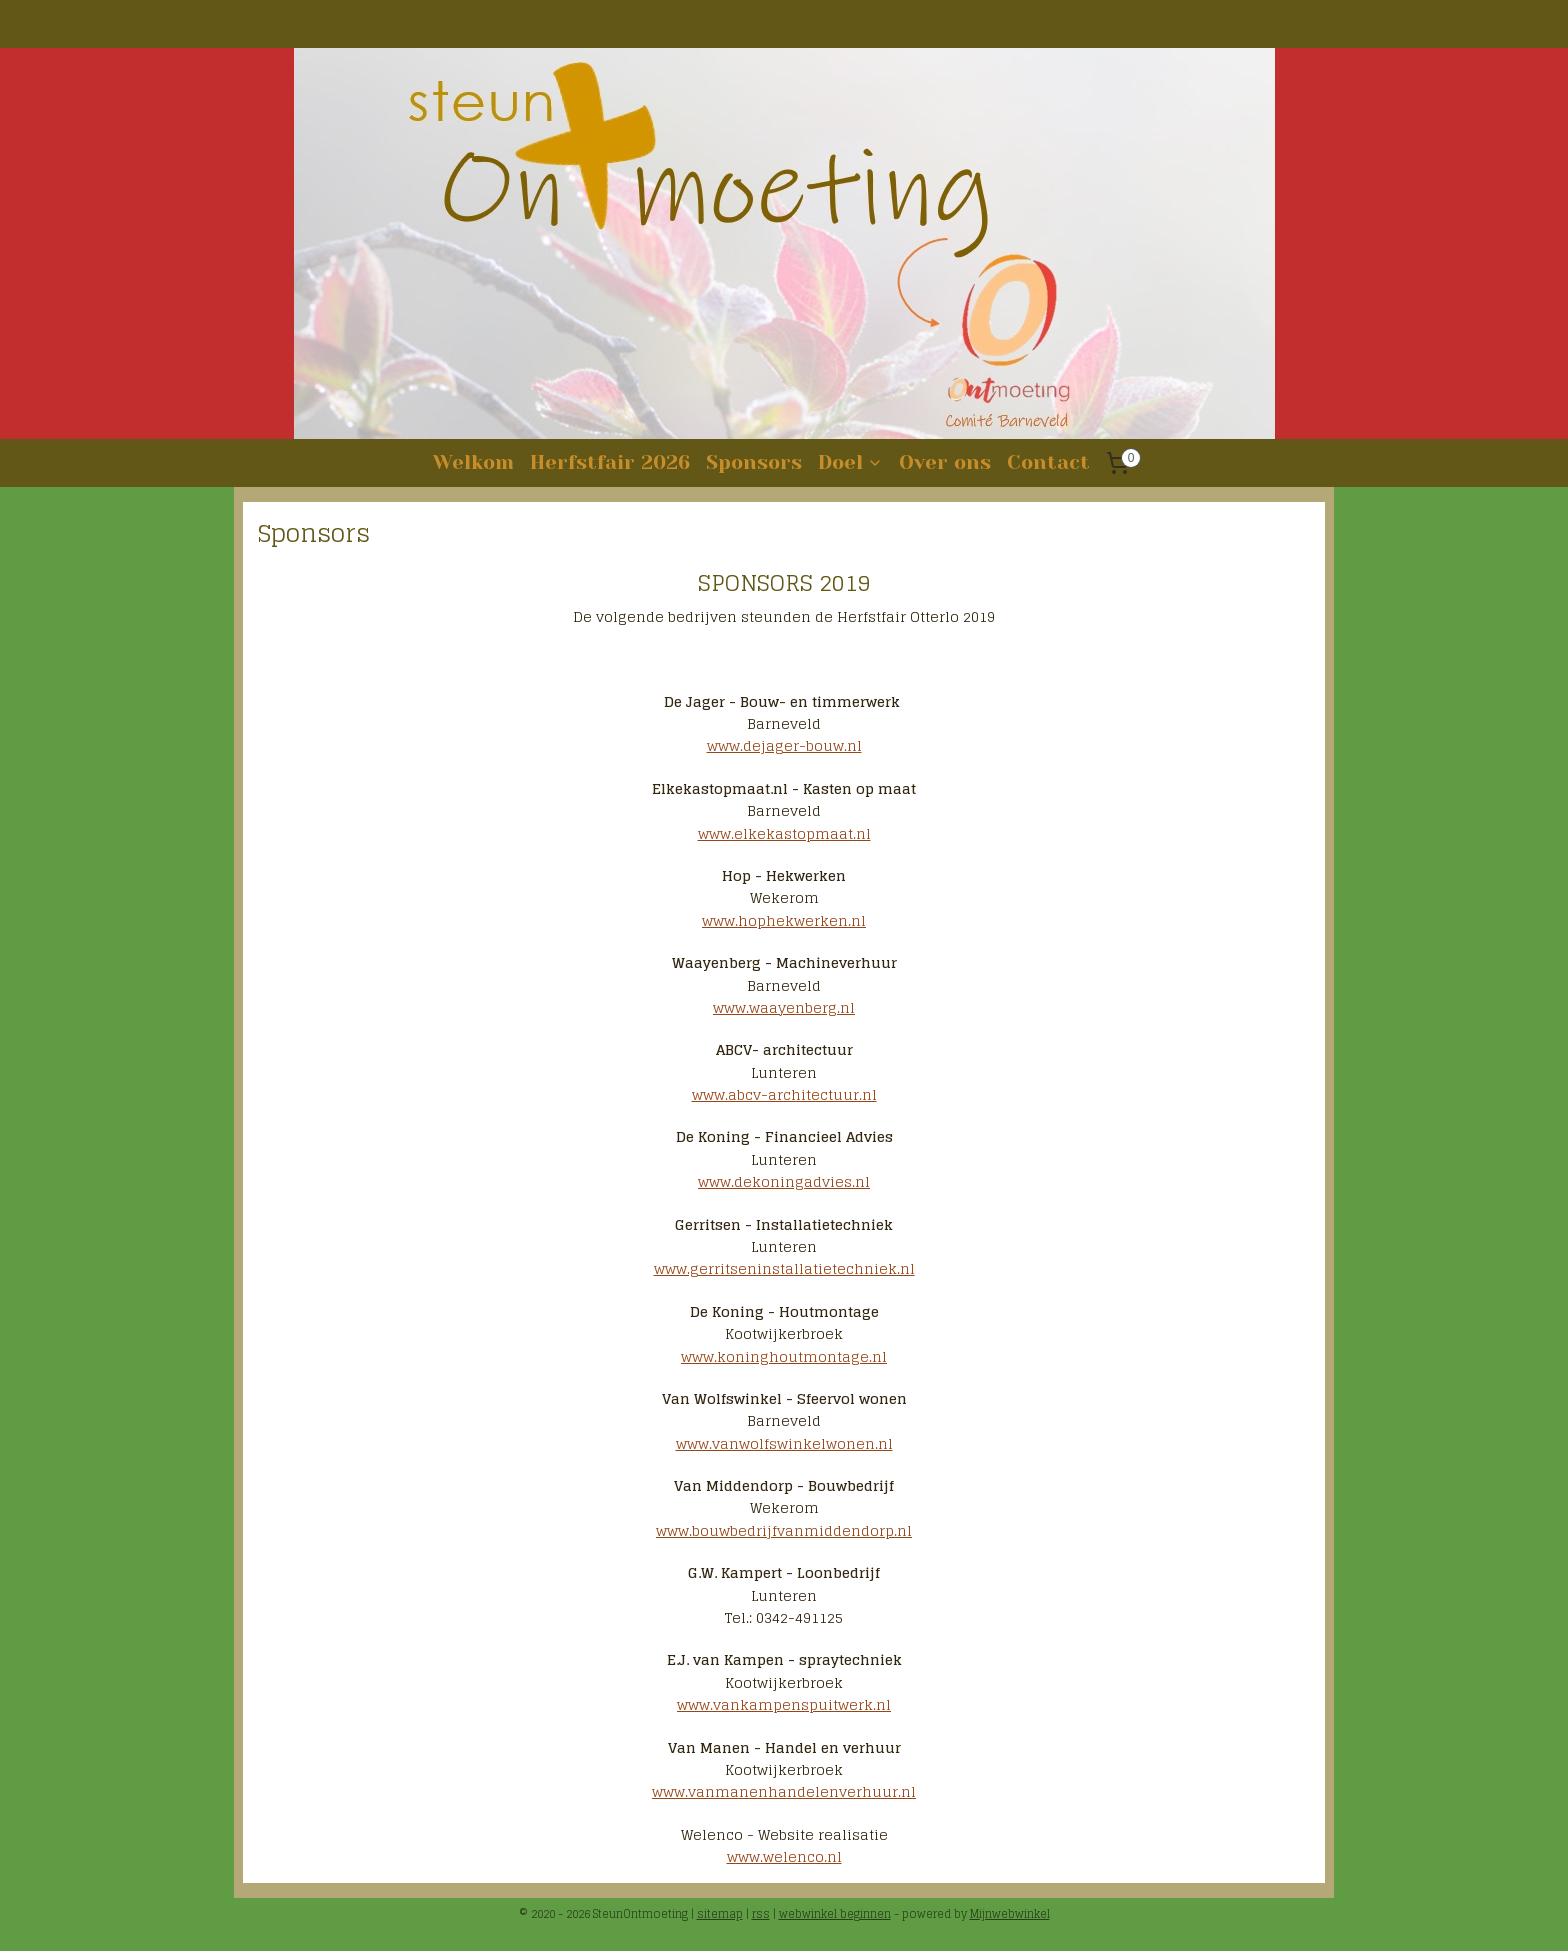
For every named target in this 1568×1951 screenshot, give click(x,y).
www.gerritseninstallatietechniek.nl (784, 1268)
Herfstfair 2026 (610, 462)
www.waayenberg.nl (784, 1007)
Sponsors (754, 462)
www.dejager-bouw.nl (784, 745)
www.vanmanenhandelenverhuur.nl (784, 1791)
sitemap (720, 1914)
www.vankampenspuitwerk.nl (784, 1704)
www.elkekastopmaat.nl (784, 833)
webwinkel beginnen (835, 1914)
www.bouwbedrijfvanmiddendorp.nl (784, 1530)
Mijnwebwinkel (1010, 1914)
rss (761, 1914)
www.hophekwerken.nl (784, 920)
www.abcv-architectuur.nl (784, 1094)
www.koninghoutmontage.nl (784, 1355)
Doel (850, 462)
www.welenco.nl (784, 1856)
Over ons (945, 462)
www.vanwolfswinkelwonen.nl (784, 1443)
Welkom (473, 462)
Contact (1048, 462)
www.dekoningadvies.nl (784, 1181)
